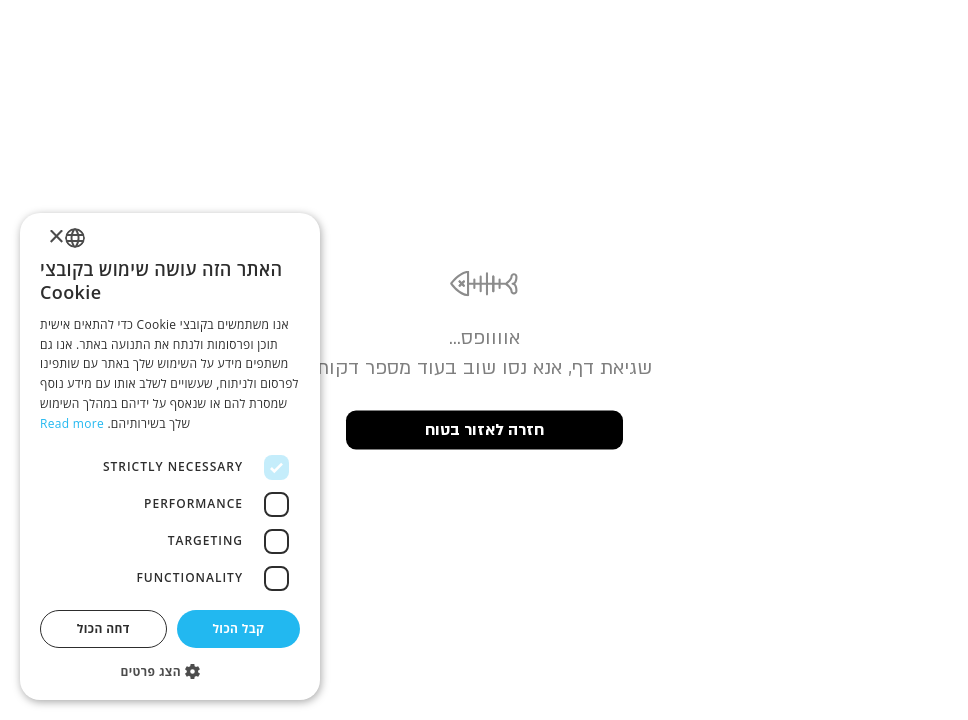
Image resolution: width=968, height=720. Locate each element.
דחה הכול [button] (103, 628)
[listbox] (75, 238)
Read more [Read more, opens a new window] (72, 423)
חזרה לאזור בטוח (484, 430)
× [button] (57, 237)
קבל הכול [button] (238, 628)
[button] (170, 670)
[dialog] (170, 456)
